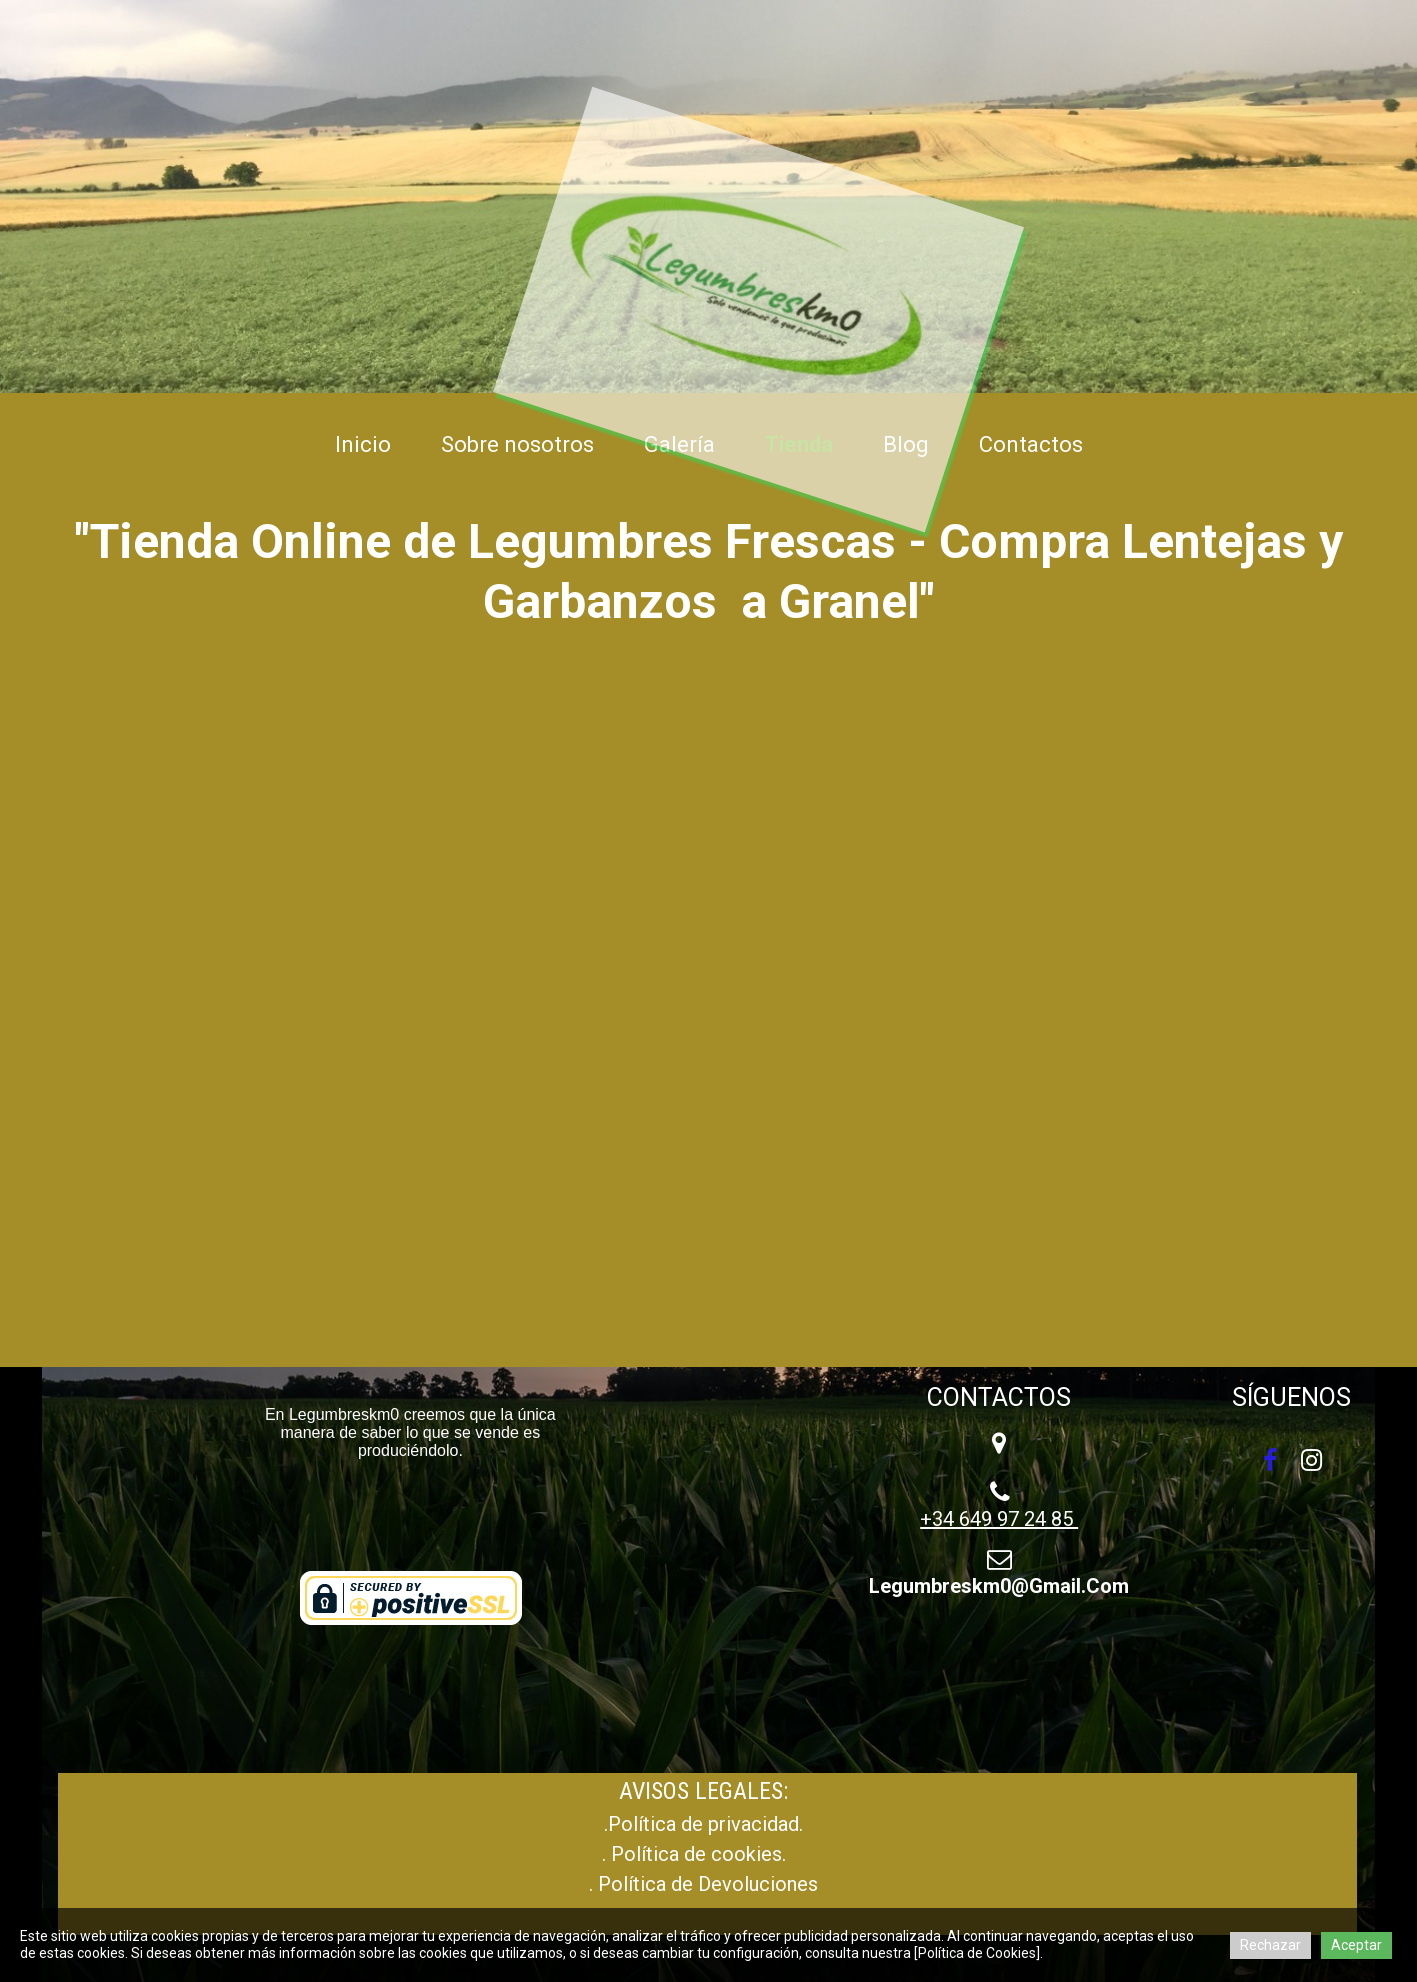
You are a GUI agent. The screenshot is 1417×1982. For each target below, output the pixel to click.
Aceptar (1356, 1945)
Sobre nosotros (517, 444)
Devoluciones (758, 1884)
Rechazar (1270, 1945)
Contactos (1031, 444)
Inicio (363, 444)
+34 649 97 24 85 (999, 1519)
